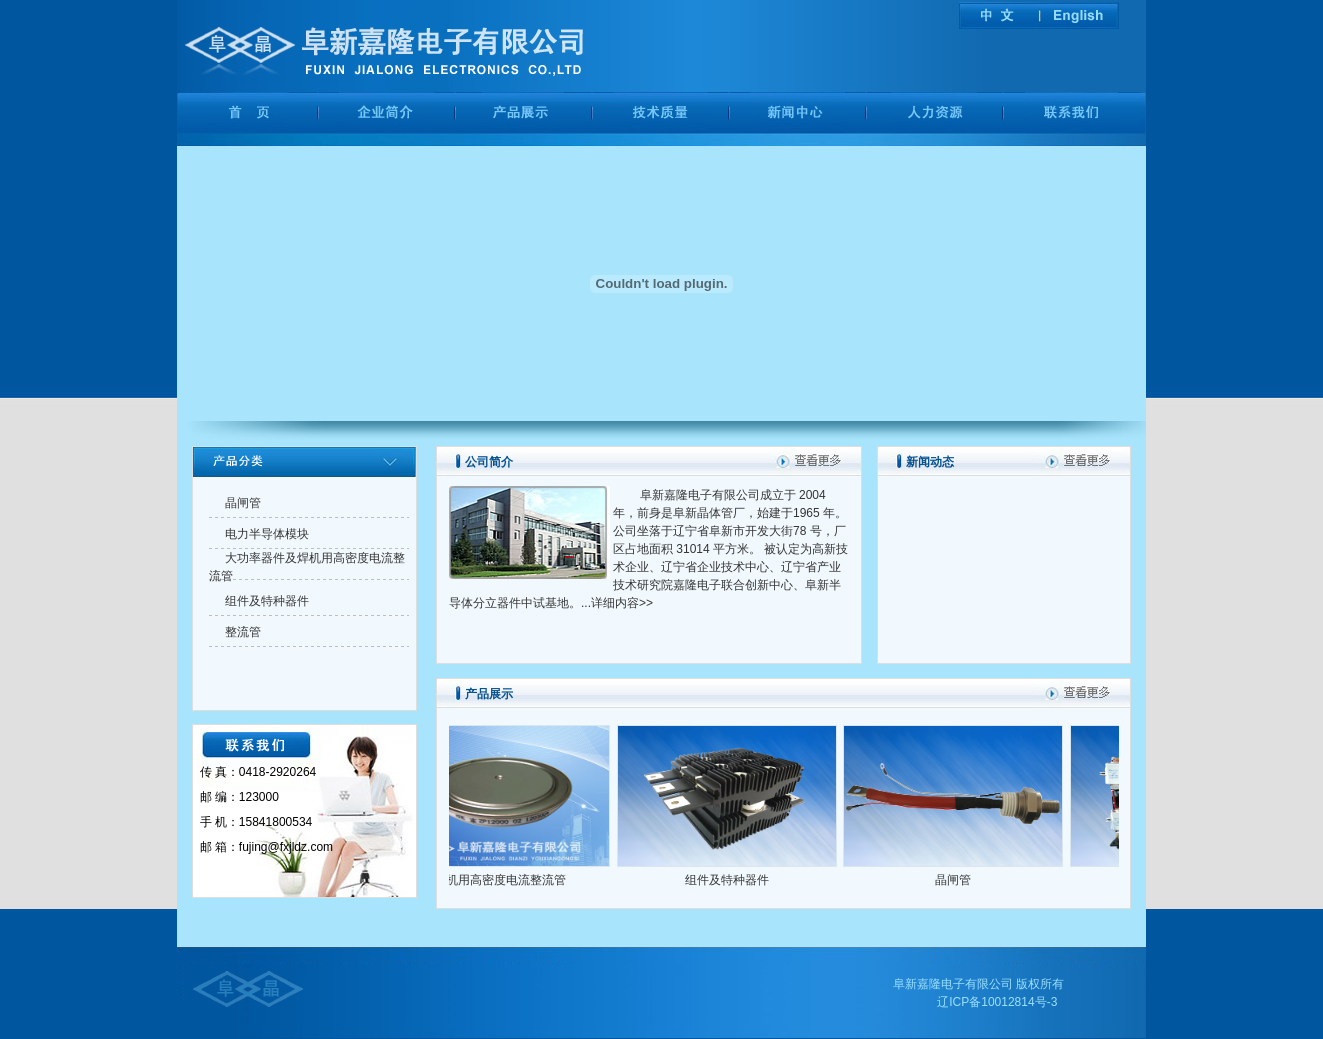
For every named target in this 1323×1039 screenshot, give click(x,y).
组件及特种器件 (736, 880)
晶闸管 (962, 880)
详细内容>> (622, 603)
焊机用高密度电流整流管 (509, 880)
